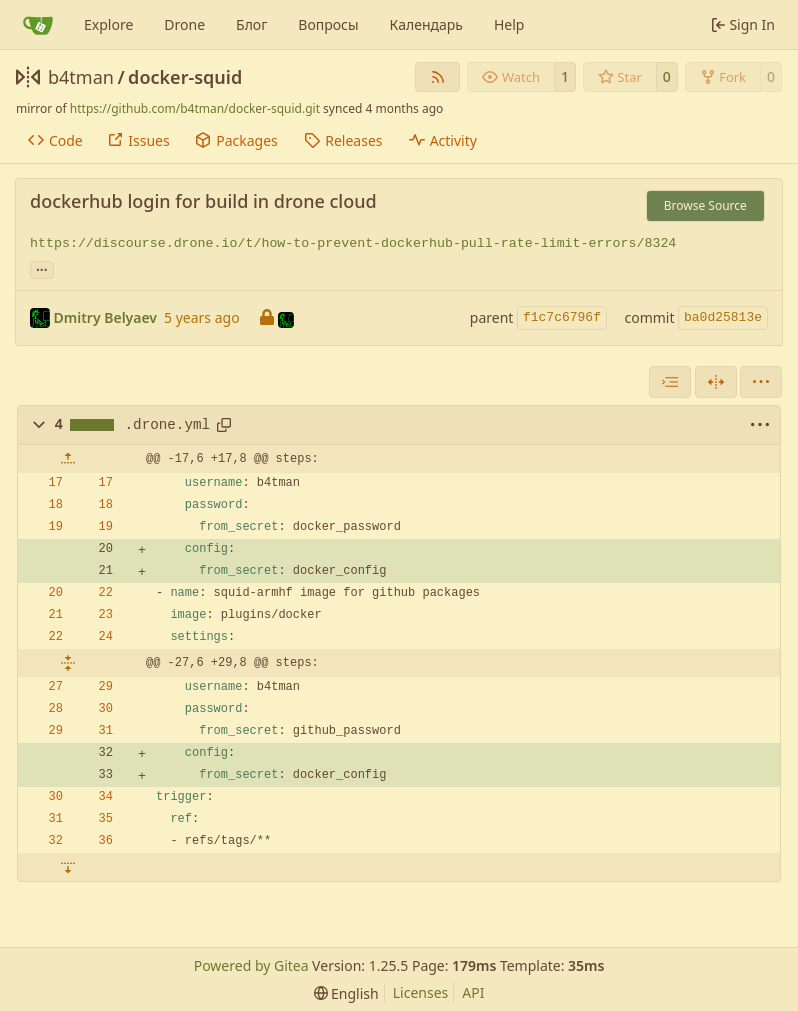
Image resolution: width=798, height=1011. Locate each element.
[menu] (761, 382)
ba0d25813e (723, 317)
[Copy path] (224, 425)
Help (509, 24)
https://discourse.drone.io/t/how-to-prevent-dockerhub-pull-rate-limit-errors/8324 (353, 243)
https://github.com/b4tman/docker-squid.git (195, 108)
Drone (184, 24)
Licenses (421, 992)
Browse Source (705, 205)
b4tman (81, 77)
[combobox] (670, 382)
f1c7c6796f (562, 317)
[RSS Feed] (438, 77)
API (473, 992)
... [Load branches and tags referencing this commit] (42, 268)
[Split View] (716, 382)
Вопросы (328, 24)
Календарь (426, 24)
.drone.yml (168, 425)
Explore (108, 24)
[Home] (38, 25)
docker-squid (185, 77)
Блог (251, 24)
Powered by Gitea (251, 965)
